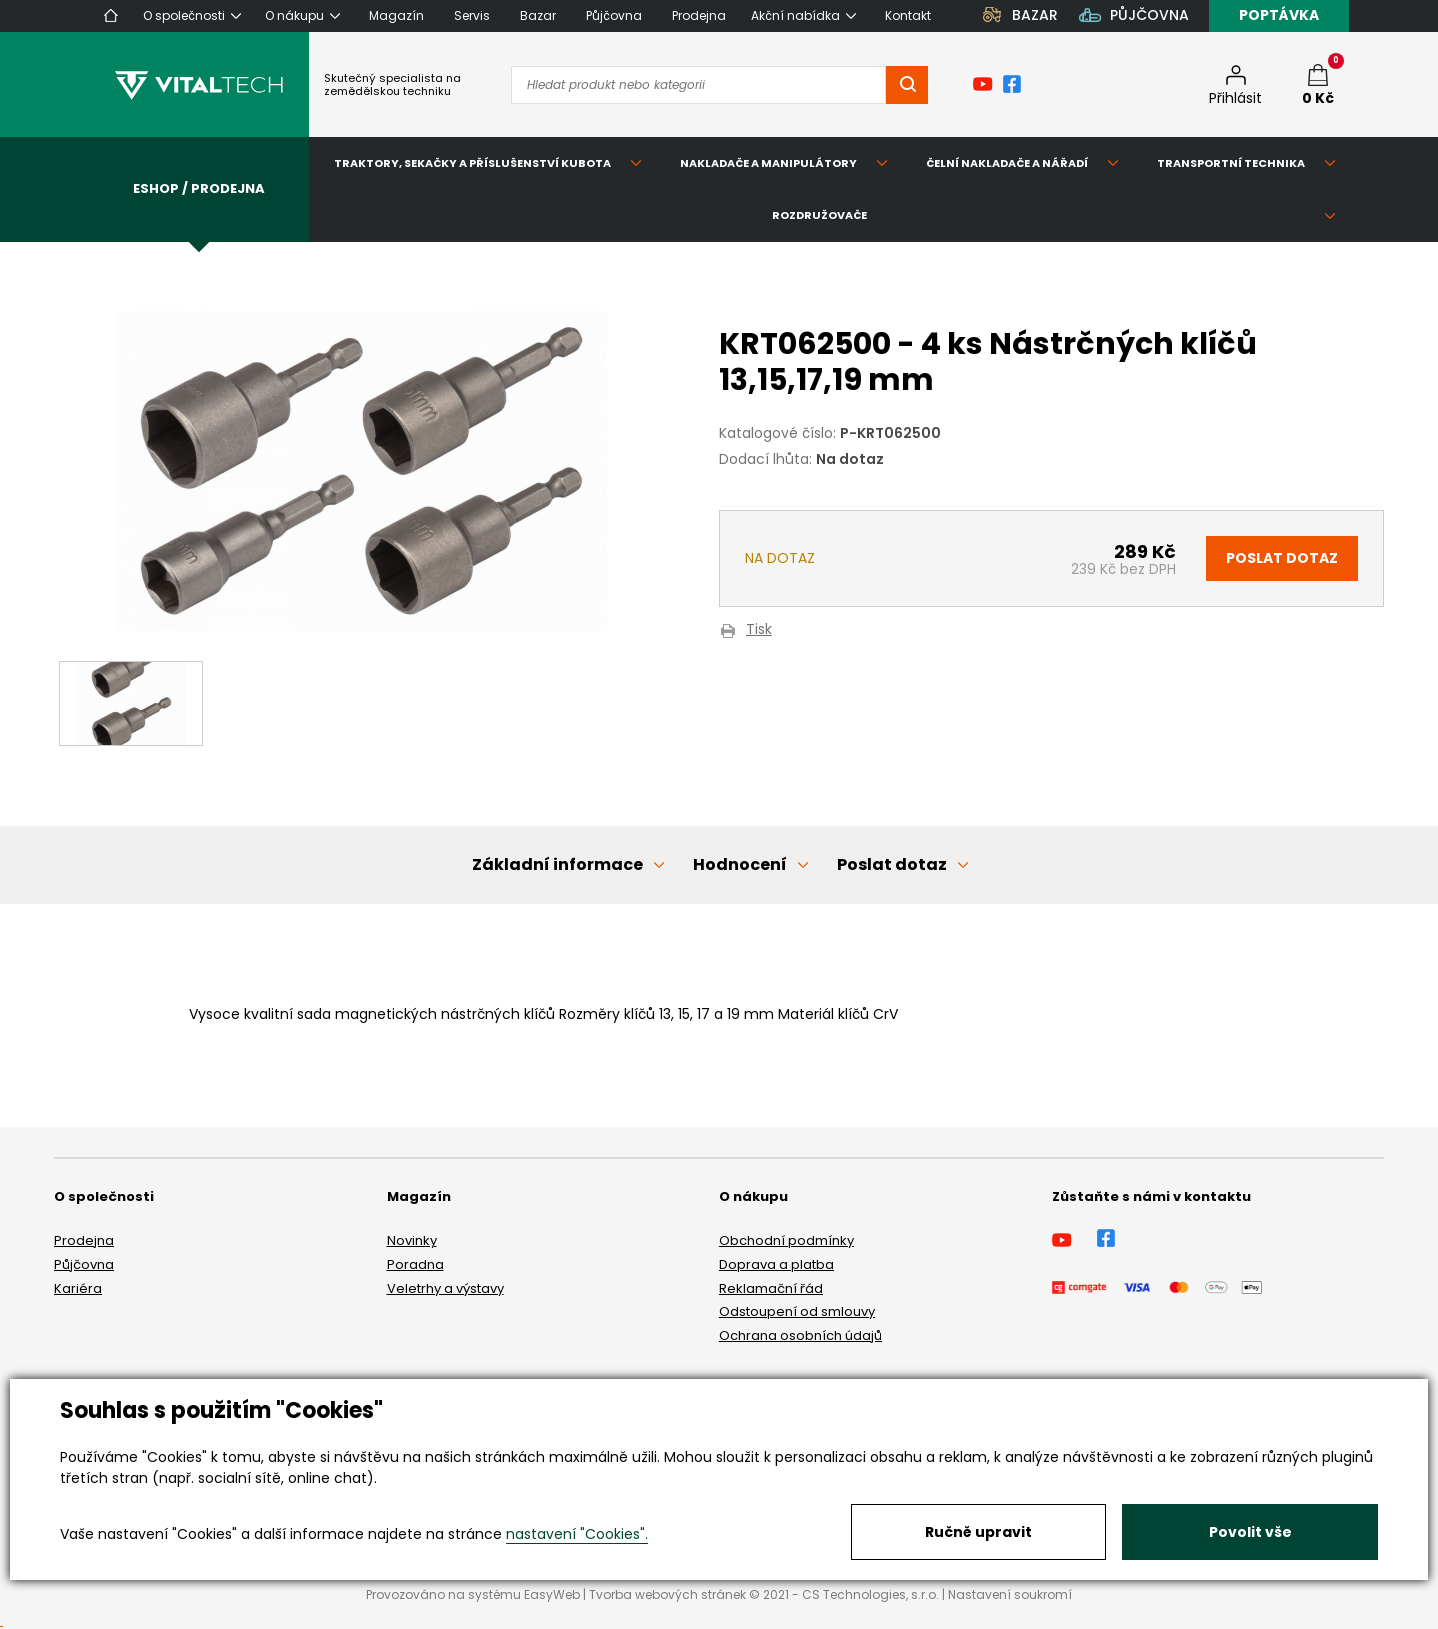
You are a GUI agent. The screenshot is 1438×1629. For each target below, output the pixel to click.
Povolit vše (1250, 1532)
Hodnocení (740, 864)
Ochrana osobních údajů (800, 1335)
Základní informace (557, 864)
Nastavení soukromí (1010, 1594)
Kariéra (78, 1288)
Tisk (759, 630)
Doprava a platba (776, 1264)
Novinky (412, 1240)
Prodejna (84, 1240)
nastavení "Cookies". (577, 1534)
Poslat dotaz (1282, 558)
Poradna (415, 1264)
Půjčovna (84, 1264)
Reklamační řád (771, 1288)
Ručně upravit (978, 1532)
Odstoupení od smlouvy (797, 1311)
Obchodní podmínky (786, 1240)
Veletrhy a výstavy (445, 1288)
